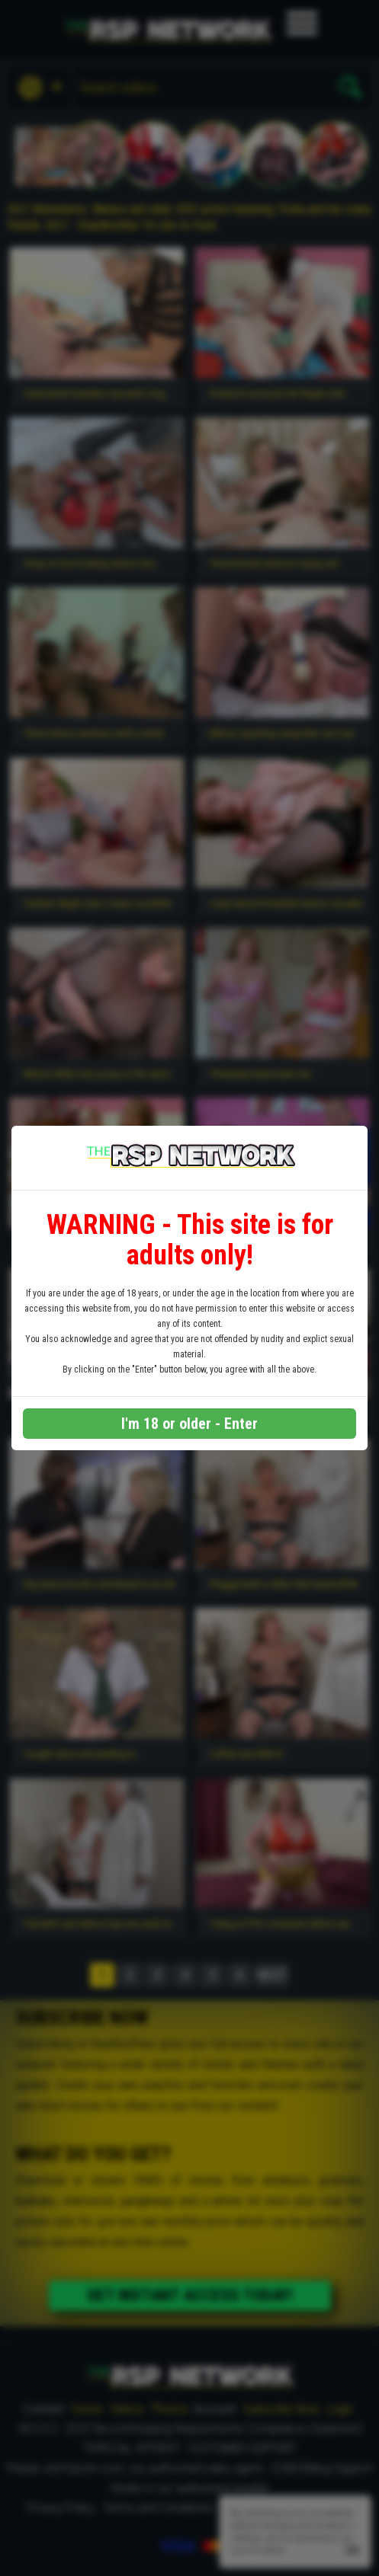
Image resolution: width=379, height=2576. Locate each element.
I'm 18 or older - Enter (189, 1423)
